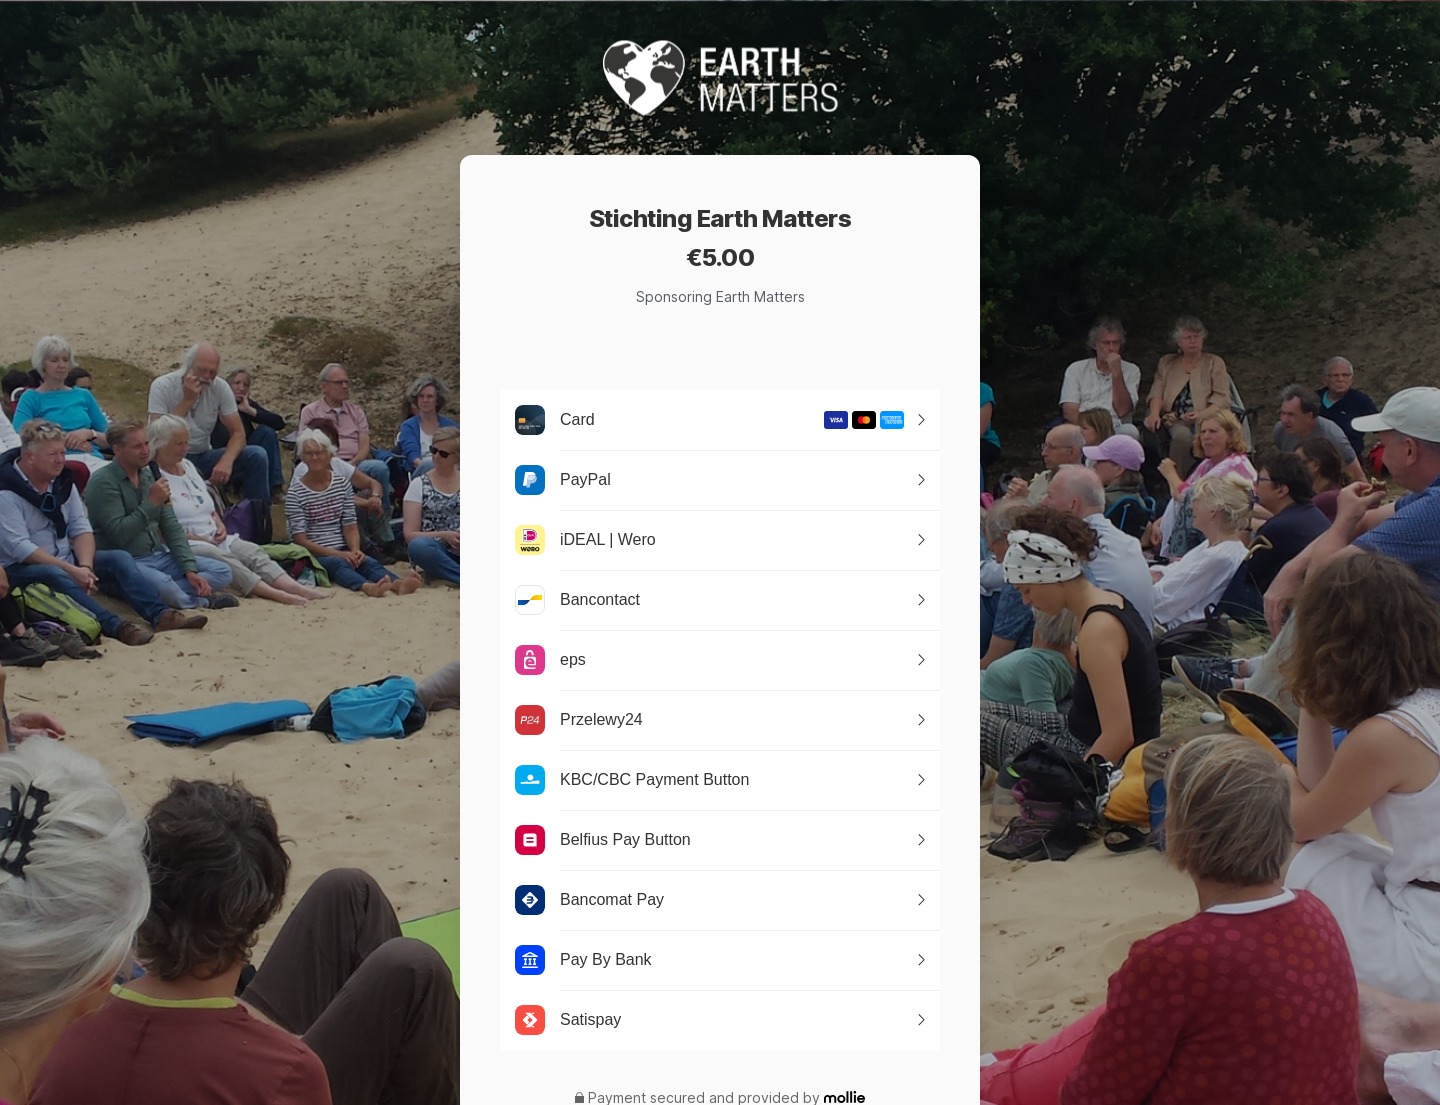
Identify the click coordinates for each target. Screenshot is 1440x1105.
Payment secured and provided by (704, 1098)
